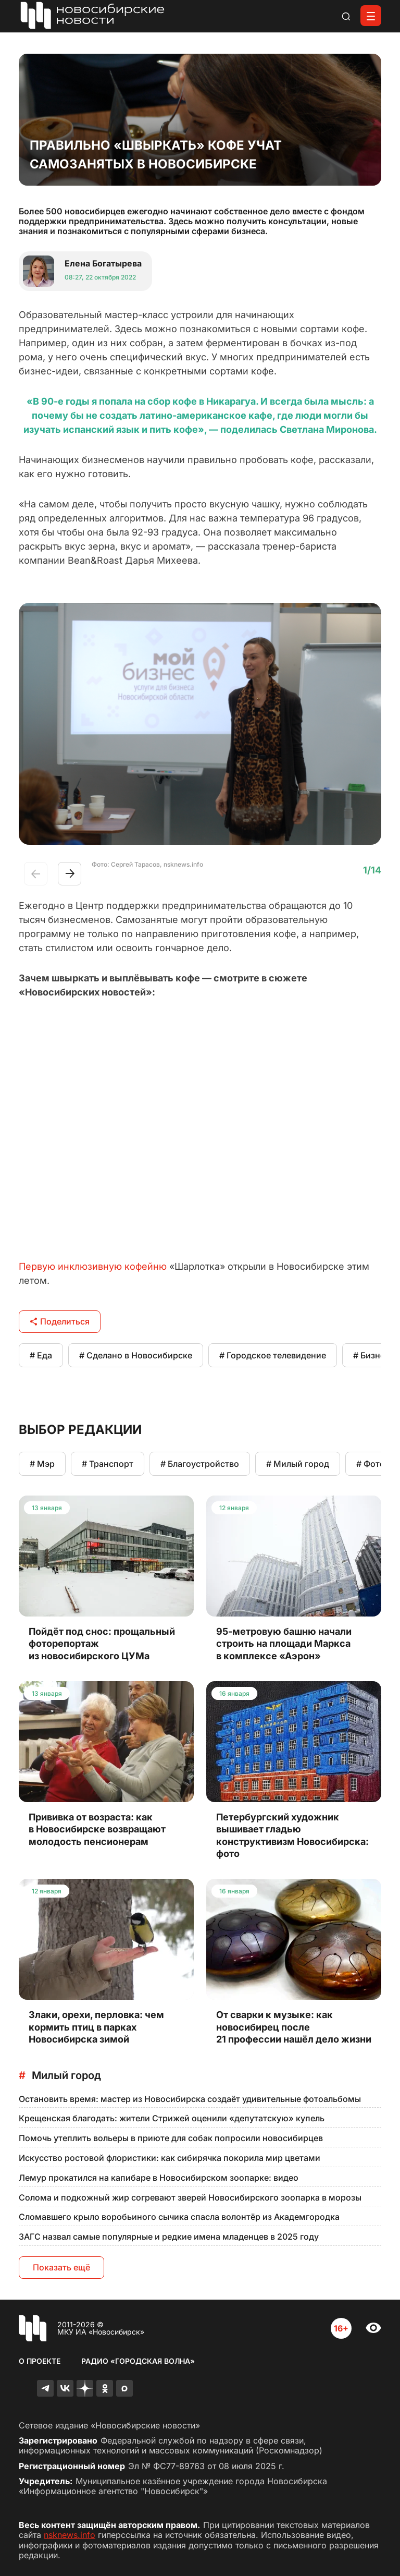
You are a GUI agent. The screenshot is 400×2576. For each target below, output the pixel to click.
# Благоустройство (199, 1464)
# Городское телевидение (272, 1355)
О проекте (39, 2360)
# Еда (41, 1355)
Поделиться (60, 1321)
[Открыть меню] (370, 15)
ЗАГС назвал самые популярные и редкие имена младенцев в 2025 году (169, 2236)
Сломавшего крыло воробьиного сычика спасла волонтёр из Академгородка (179, 2217)
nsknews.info (69, 2535)
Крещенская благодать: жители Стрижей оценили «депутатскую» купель (171, 2118)
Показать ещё (61, 2267)
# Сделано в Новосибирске (135, 1355)
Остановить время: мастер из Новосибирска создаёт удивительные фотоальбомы (190, 2099)
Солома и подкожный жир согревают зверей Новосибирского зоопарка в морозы (190, 2197)
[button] (69, 873)
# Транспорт (107, 1464)
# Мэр (42, 1464)
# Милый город (297, 1464)
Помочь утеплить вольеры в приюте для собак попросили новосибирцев (171, 2138)
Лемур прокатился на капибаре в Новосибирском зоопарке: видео (158, 2177)
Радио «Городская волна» (138, 2360)
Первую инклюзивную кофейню (93, 1266)
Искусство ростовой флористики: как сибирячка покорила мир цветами (169, 2158)
